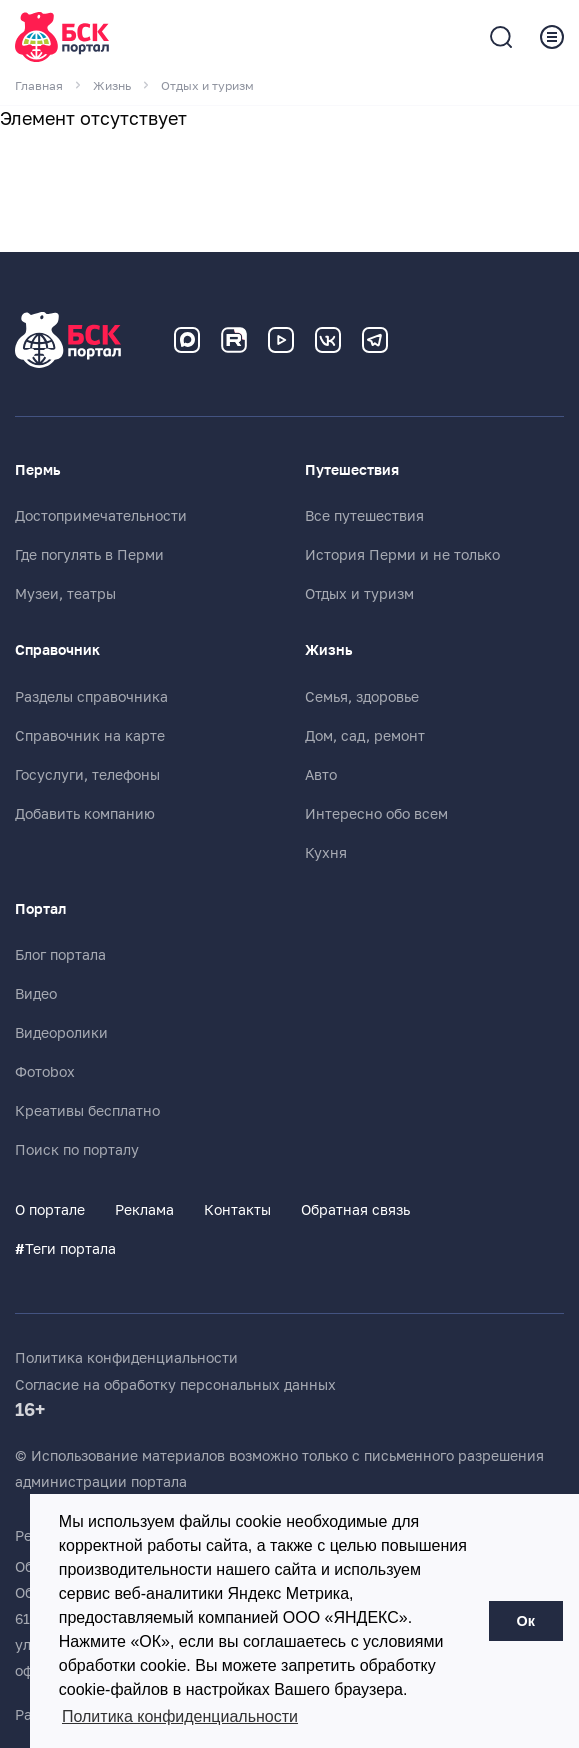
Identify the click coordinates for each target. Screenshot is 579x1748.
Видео (36, 994)
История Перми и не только (402, 555)
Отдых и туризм (359, 594)
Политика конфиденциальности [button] (180, 1716)
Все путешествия (364, 516)
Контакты (237, 1210)
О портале (50, 1210)
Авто (321, 775)
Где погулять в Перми (89, 555)
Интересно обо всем (376, 814)
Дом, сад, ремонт (365, 736)
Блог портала (60, 955)
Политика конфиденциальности (126, 1358)
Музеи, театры (65, 594)
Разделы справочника (91, 697)
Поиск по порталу (77, 1150)
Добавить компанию (85, 814)
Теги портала (65, 1249)
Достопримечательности (101, 516)
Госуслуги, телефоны (87, 775)
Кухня (326, 853)
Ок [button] (526, 1621)
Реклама (144, 1210)
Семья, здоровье (362, 697)
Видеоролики (61, 1033)
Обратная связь (355, 1210)
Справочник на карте (90, 736)
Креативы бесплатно (87, 1111)
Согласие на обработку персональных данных (175, 1385)
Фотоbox (45, 1072)
